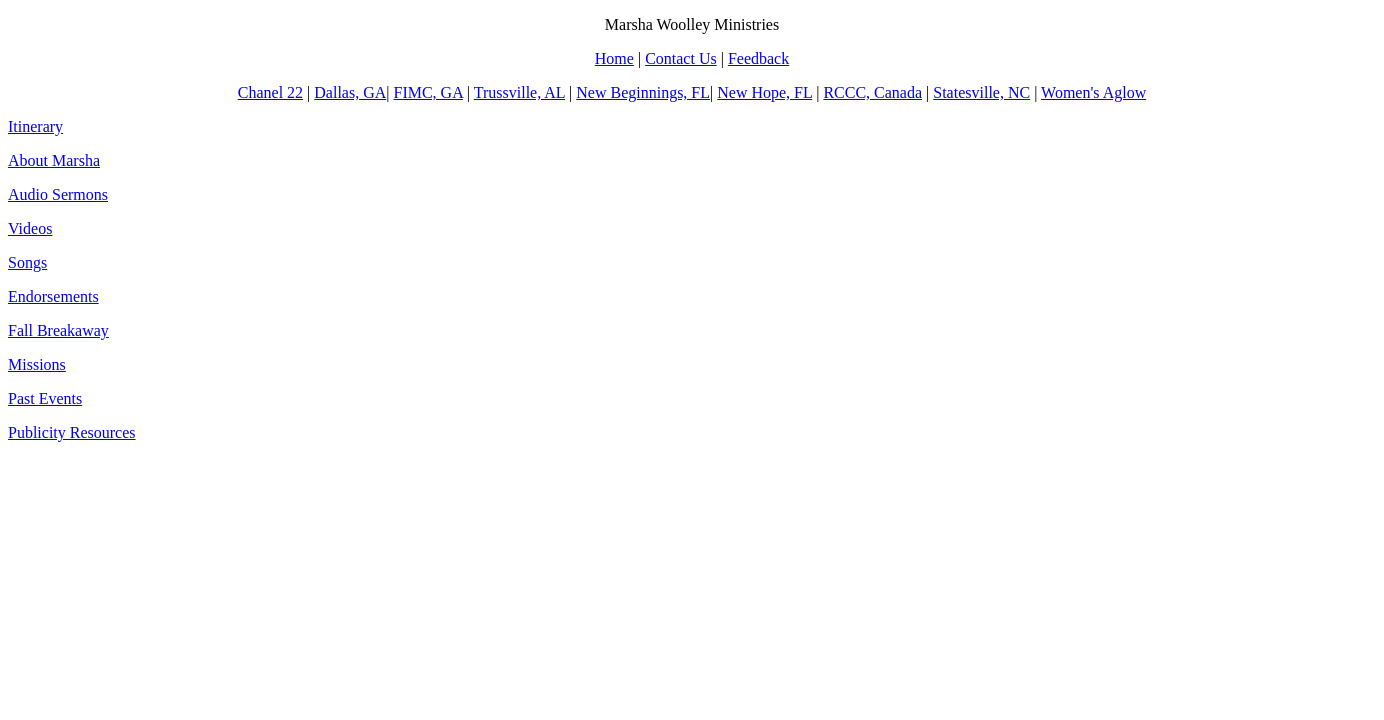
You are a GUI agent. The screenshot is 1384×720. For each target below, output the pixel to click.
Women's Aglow (1093, 92)
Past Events (45, 398)
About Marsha (54, 160)
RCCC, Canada (872, 92)
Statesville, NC (981, 92)
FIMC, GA (427, 92)
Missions (37, 364)
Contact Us (681, 58)
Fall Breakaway (58, 330)
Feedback (758, 58)
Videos (30, 228)
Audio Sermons (58, 194)
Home (614, 58)
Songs (27, 262)
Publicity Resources (72, 432)
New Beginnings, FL (643, 92)
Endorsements (53, 296)
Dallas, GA (350, 92)
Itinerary (35, 126)
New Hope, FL (764, 92)
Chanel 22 (270, 92)
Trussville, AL (519, 92)
